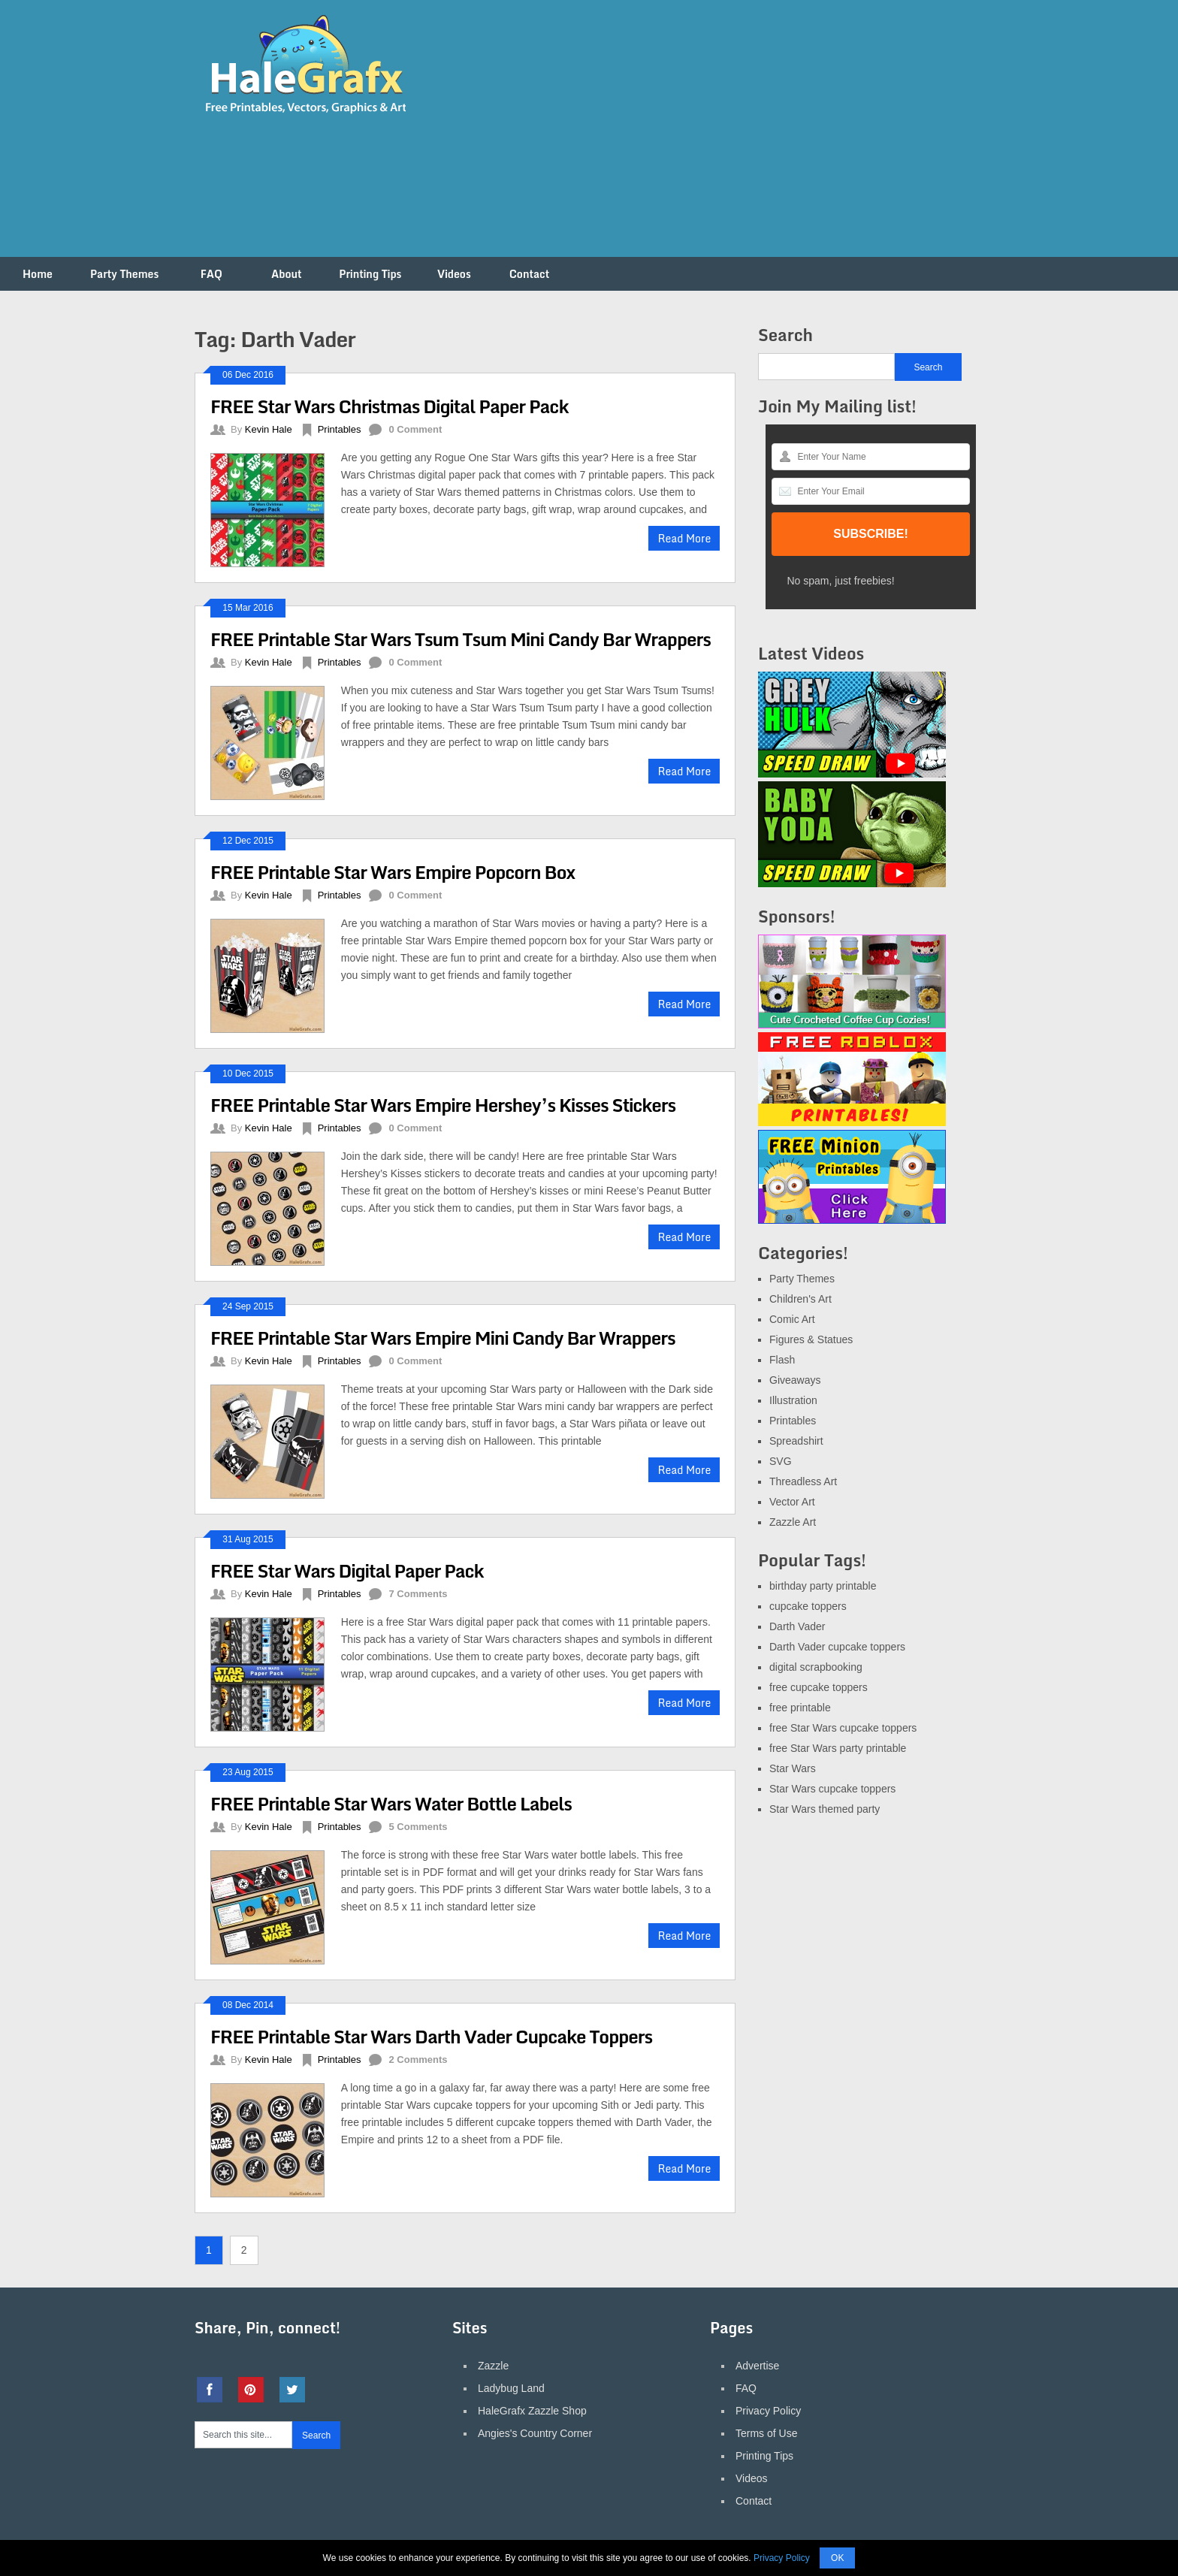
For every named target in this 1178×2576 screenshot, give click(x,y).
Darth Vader (797, 1626)
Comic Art (792, 1319)
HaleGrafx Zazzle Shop (532, 2411)
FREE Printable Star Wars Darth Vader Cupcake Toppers (431, 2036)
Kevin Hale (268, 429)
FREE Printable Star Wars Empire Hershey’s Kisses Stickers (442, 1104)
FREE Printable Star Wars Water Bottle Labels (391, 1803)
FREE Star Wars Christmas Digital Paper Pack (389, 406)
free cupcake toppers (818, 1687)
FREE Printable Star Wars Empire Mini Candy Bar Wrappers (442, 1337)
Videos (454, 273)
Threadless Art (803, 1481)
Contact (529, 273)
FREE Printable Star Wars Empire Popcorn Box (392, 871)
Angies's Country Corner (535, 2433)
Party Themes (124, 273)
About (286, 273)
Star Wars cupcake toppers (832, 1789)
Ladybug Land (511, 2388)
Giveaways (794, 1380)
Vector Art (792, 1502)
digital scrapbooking (815, 1667)
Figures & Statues (811, 1339)
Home (38, 273)
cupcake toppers (808, 1606)
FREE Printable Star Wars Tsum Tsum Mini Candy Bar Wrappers (460, 639)
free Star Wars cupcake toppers (843, 1728)
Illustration (793, 1400)
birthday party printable (822, 1586)
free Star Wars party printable (837, 1748)
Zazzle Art (792, 1522)
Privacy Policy (768, 2411)
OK (837, 2558)
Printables (339, 429)
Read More (684, 538)
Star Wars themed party (824, 1809)
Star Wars (792, 1768)
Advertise (757, 2366)
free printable (800, 1708)
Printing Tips (370, 273)
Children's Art (800, 1299)
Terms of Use (766, 2433)
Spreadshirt (796, 1441)
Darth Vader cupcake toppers (837, 1647)
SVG (780, 1461)
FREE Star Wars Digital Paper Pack (347, 1570)
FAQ (211, 273)
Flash (782, 1360)
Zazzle (493, 2366)
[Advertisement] (709, 137)
